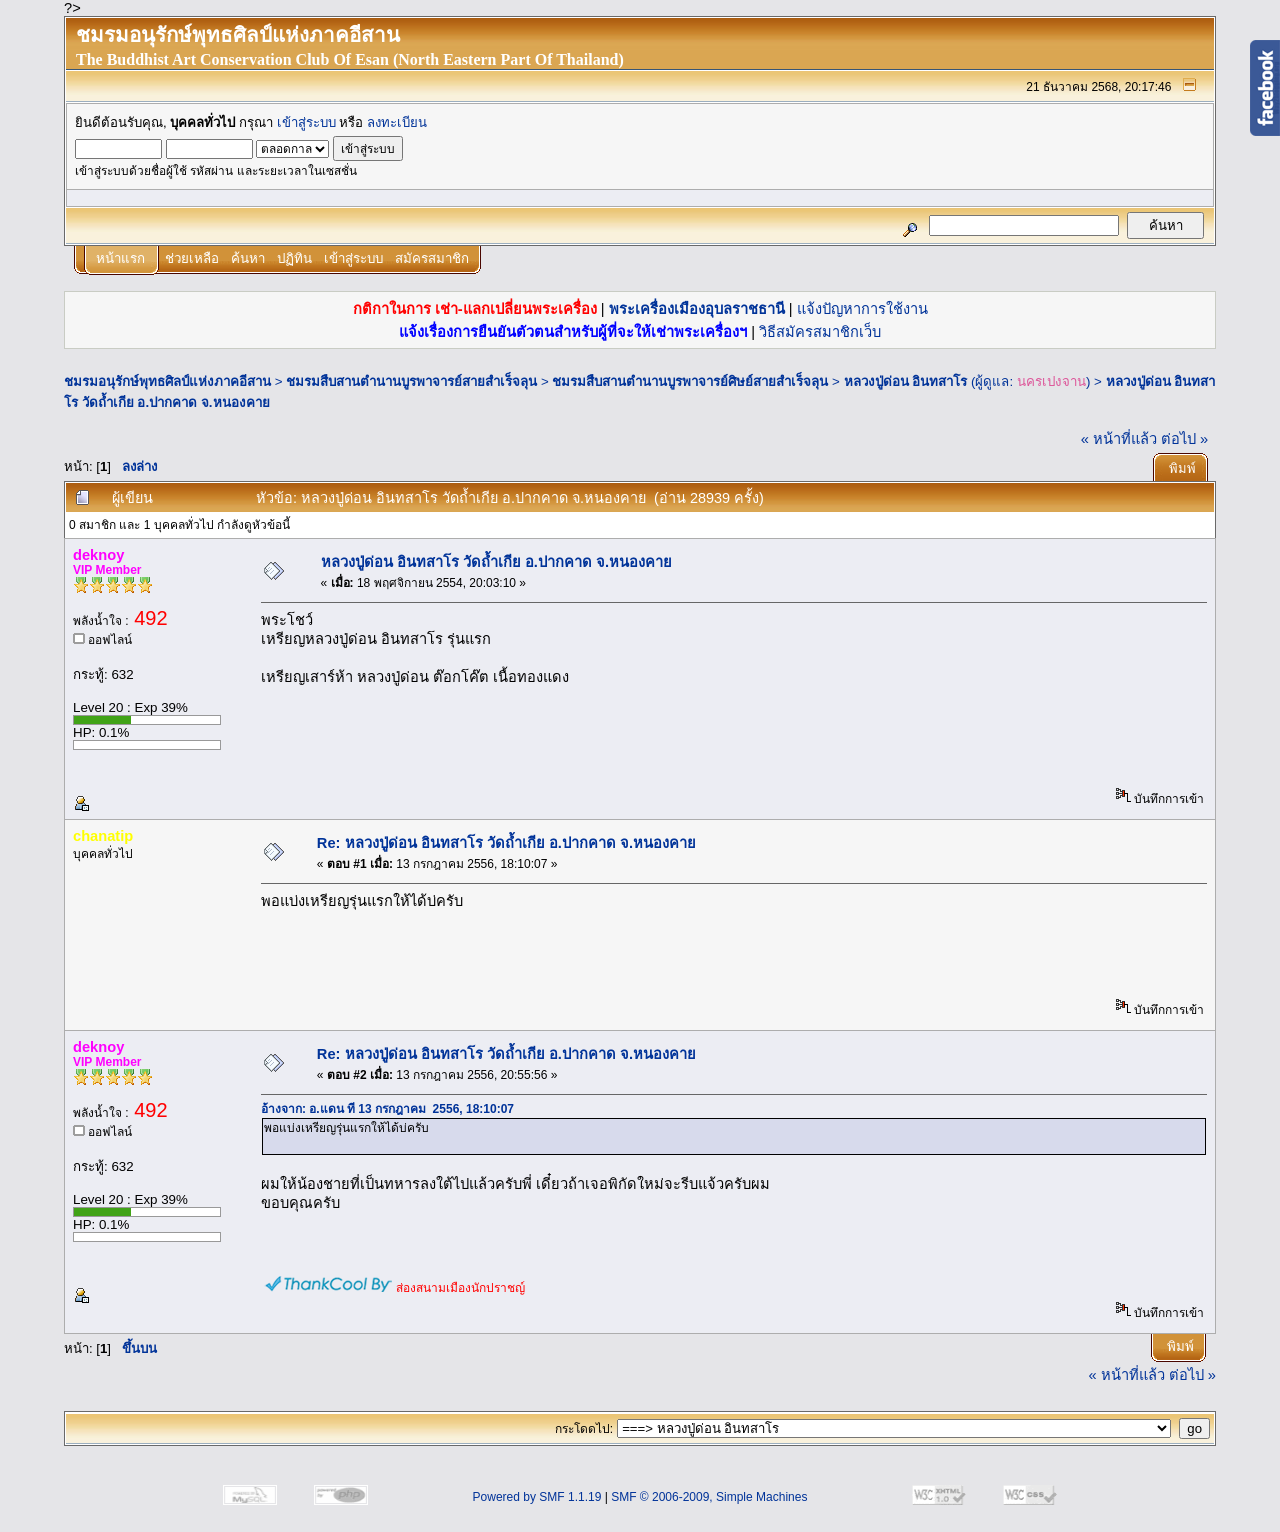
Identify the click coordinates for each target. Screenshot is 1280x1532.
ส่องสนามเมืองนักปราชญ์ (460, 1288)
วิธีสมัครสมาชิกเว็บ (820, 332)
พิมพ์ (1182, 468)
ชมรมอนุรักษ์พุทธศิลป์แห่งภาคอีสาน (167, 381)
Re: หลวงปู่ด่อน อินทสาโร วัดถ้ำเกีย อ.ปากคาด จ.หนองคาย (506, 843)
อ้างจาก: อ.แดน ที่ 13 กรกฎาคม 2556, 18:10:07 (387, 1109)
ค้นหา (248, 258)
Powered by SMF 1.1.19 (537, 1497)
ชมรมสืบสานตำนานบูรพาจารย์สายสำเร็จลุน (411, 381)
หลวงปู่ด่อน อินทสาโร (906, 381)
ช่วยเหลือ (192, 258)
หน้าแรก (120, 258)
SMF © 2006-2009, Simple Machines (709, 1497)
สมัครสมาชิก (432, 258)
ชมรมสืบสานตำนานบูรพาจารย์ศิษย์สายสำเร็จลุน (690, 381)
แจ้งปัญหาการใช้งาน (862, 309)
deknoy (98, 555)
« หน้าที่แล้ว (1119, 439)
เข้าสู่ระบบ (306, 122)
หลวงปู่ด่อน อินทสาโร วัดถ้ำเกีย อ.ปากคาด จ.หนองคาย (496, 562)
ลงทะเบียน (397, 122)
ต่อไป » (1184, 439)
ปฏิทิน (294, 258)
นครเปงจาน (1051, 381)
